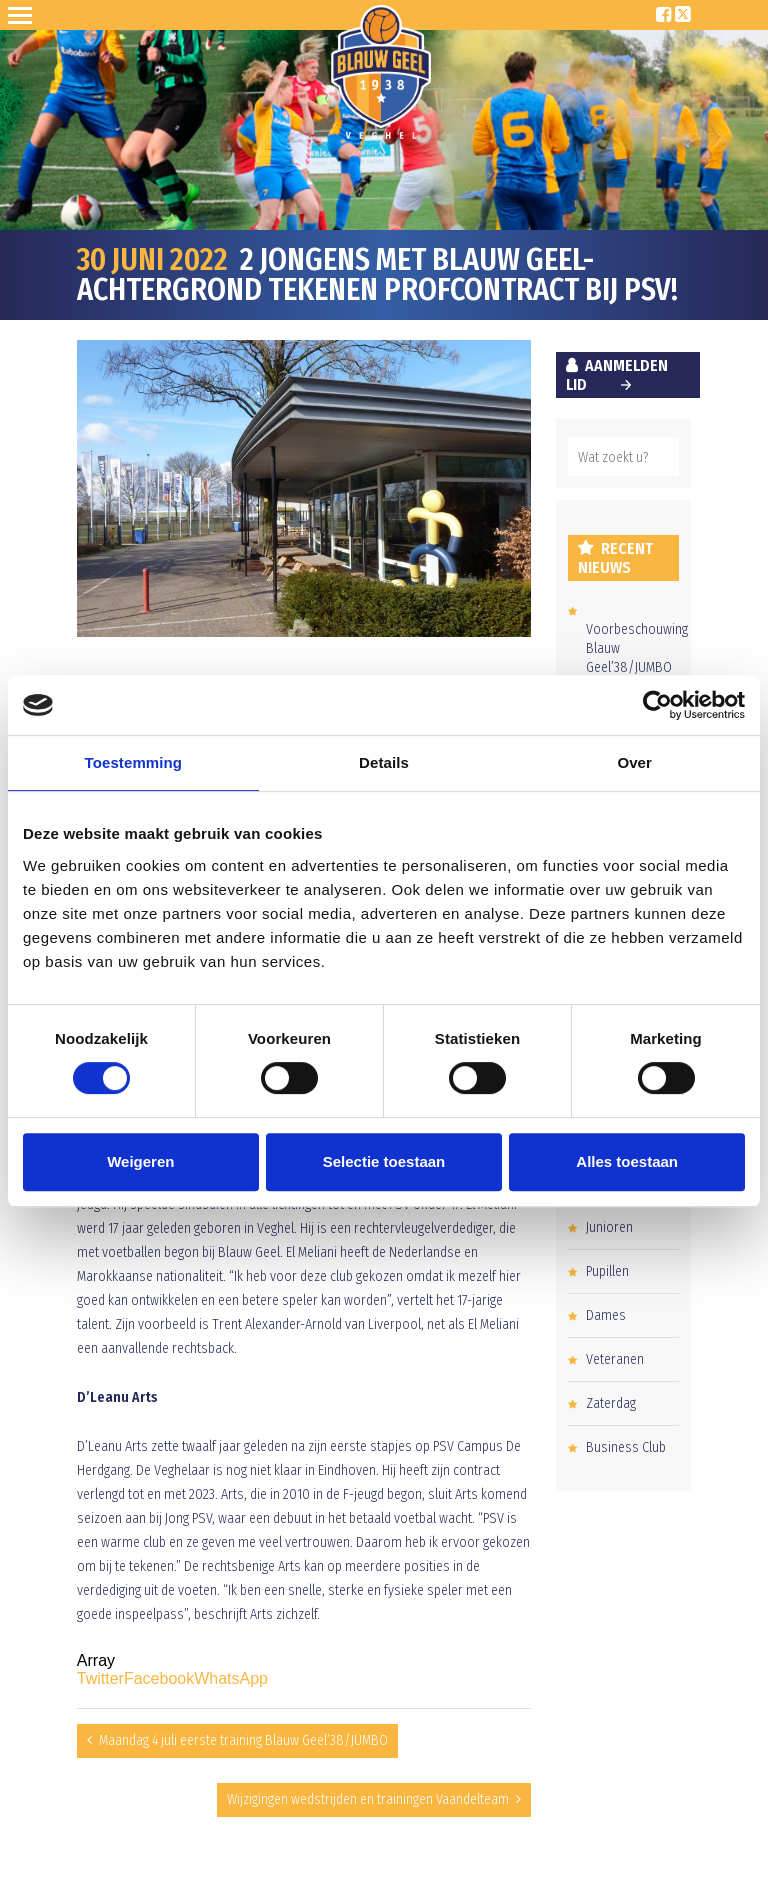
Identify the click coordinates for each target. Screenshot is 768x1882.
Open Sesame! (24, 15)
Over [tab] (634, 762)
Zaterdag (611, 1403)
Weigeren (140, 1161)
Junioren (609, 1227)
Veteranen (615, 1359)
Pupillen (607, 1271)
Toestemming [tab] (134, 762)
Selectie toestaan (384, 1161)
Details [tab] (384, 762)
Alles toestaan (627, 1161)
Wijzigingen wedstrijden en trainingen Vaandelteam (368, 1799)
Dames (606, 1315)
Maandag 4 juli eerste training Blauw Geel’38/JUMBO (243, 1740)
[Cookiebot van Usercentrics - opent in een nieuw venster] (657, 705)
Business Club (626, 1447)
